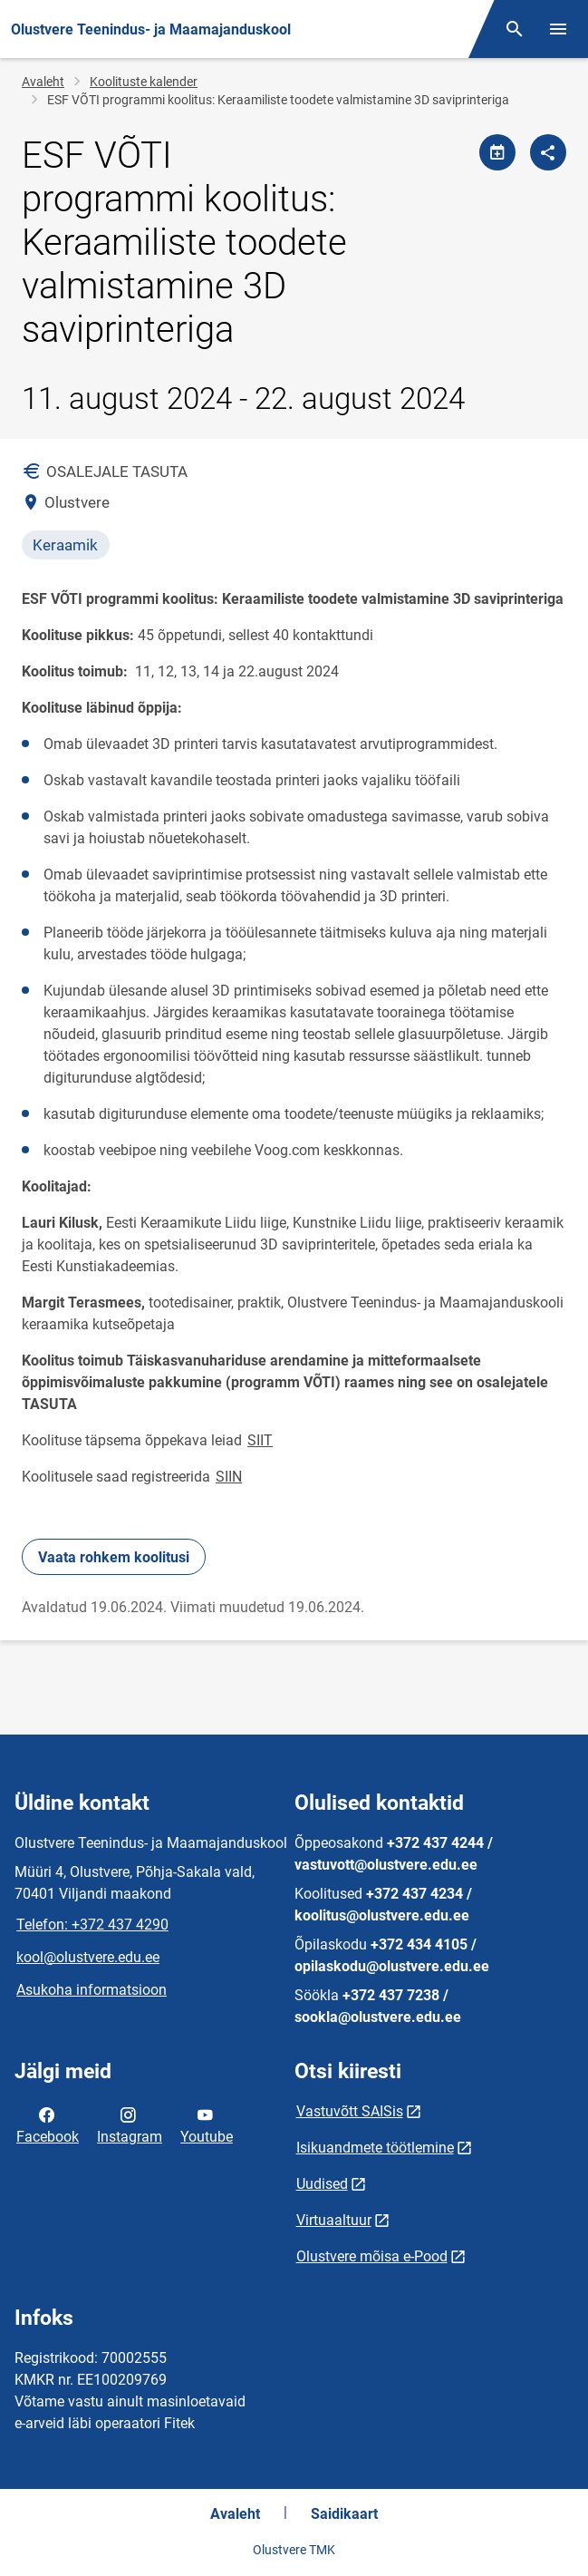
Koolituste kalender (144, 81)
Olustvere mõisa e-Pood (372, 2256)
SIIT (260, 1440)
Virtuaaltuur (333, 2220)
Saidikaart (344, 2514)
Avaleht (43, 81)
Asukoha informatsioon (91, 1989)
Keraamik (65, 545)
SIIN (229, 1476)
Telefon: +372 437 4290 (92, 1924)
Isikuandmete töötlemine (375, 2147)
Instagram (129, 2124)
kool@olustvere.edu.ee (87, 1957)
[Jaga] (548, 152)
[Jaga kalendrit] (497, 152)
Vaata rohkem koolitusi (113, 1557)
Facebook (47, 2124)
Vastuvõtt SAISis (349, 2111)
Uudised (322, 2183)
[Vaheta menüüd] (558, 29)
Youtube (206, 2124)
